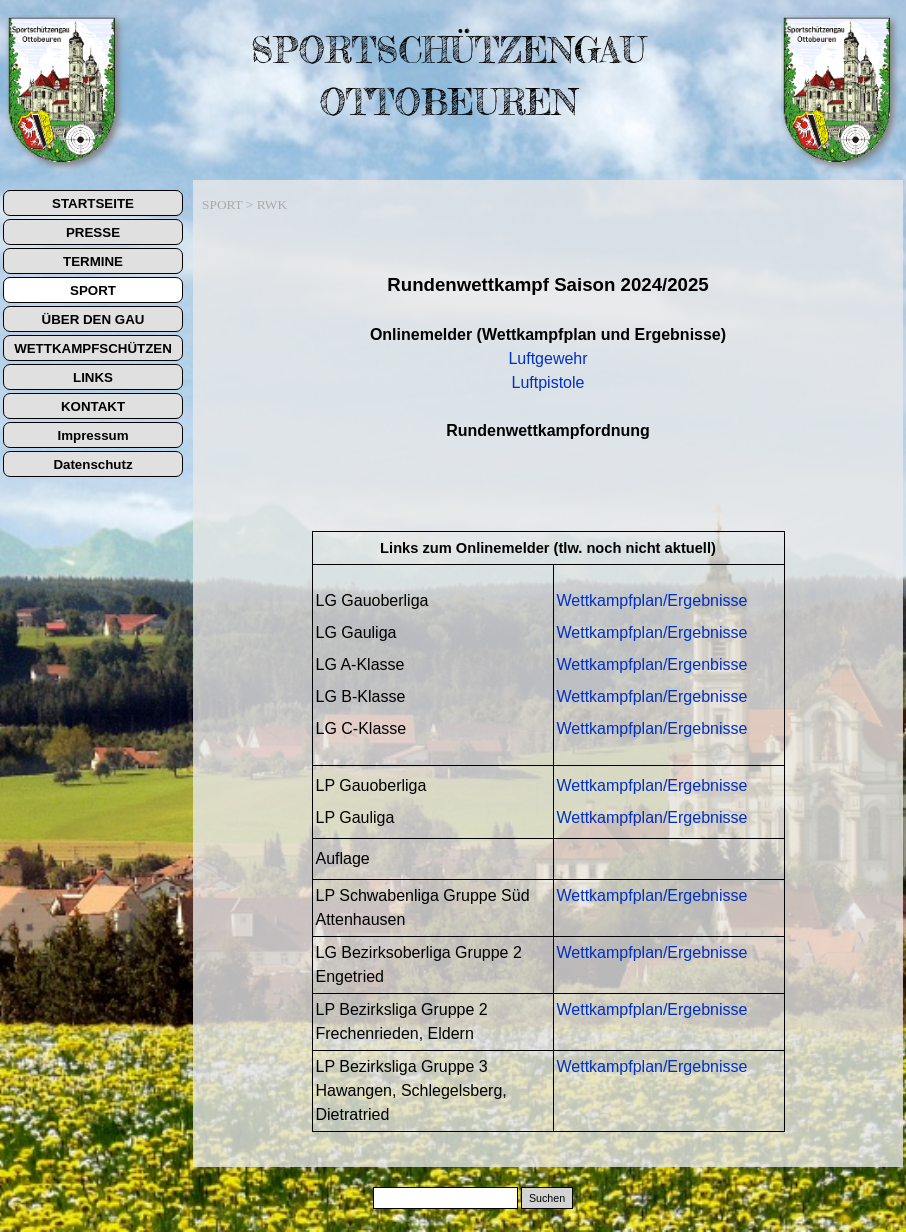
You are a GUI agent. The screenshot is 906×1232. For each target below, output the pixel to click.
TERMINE (93, 261)
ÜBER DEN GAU (93, 319)
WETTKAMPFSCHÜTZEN (93, 348)
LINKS (93, 377)
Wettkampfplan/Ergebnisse (652, 600)
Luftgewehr (547, 358)
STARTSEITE (93, 203)
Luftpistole (548, 382)
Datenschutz (92, 464)
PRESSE (93, 232)
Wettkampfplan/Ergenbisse (652, 664)
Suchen (547, 1198)
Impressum (92, 435)
